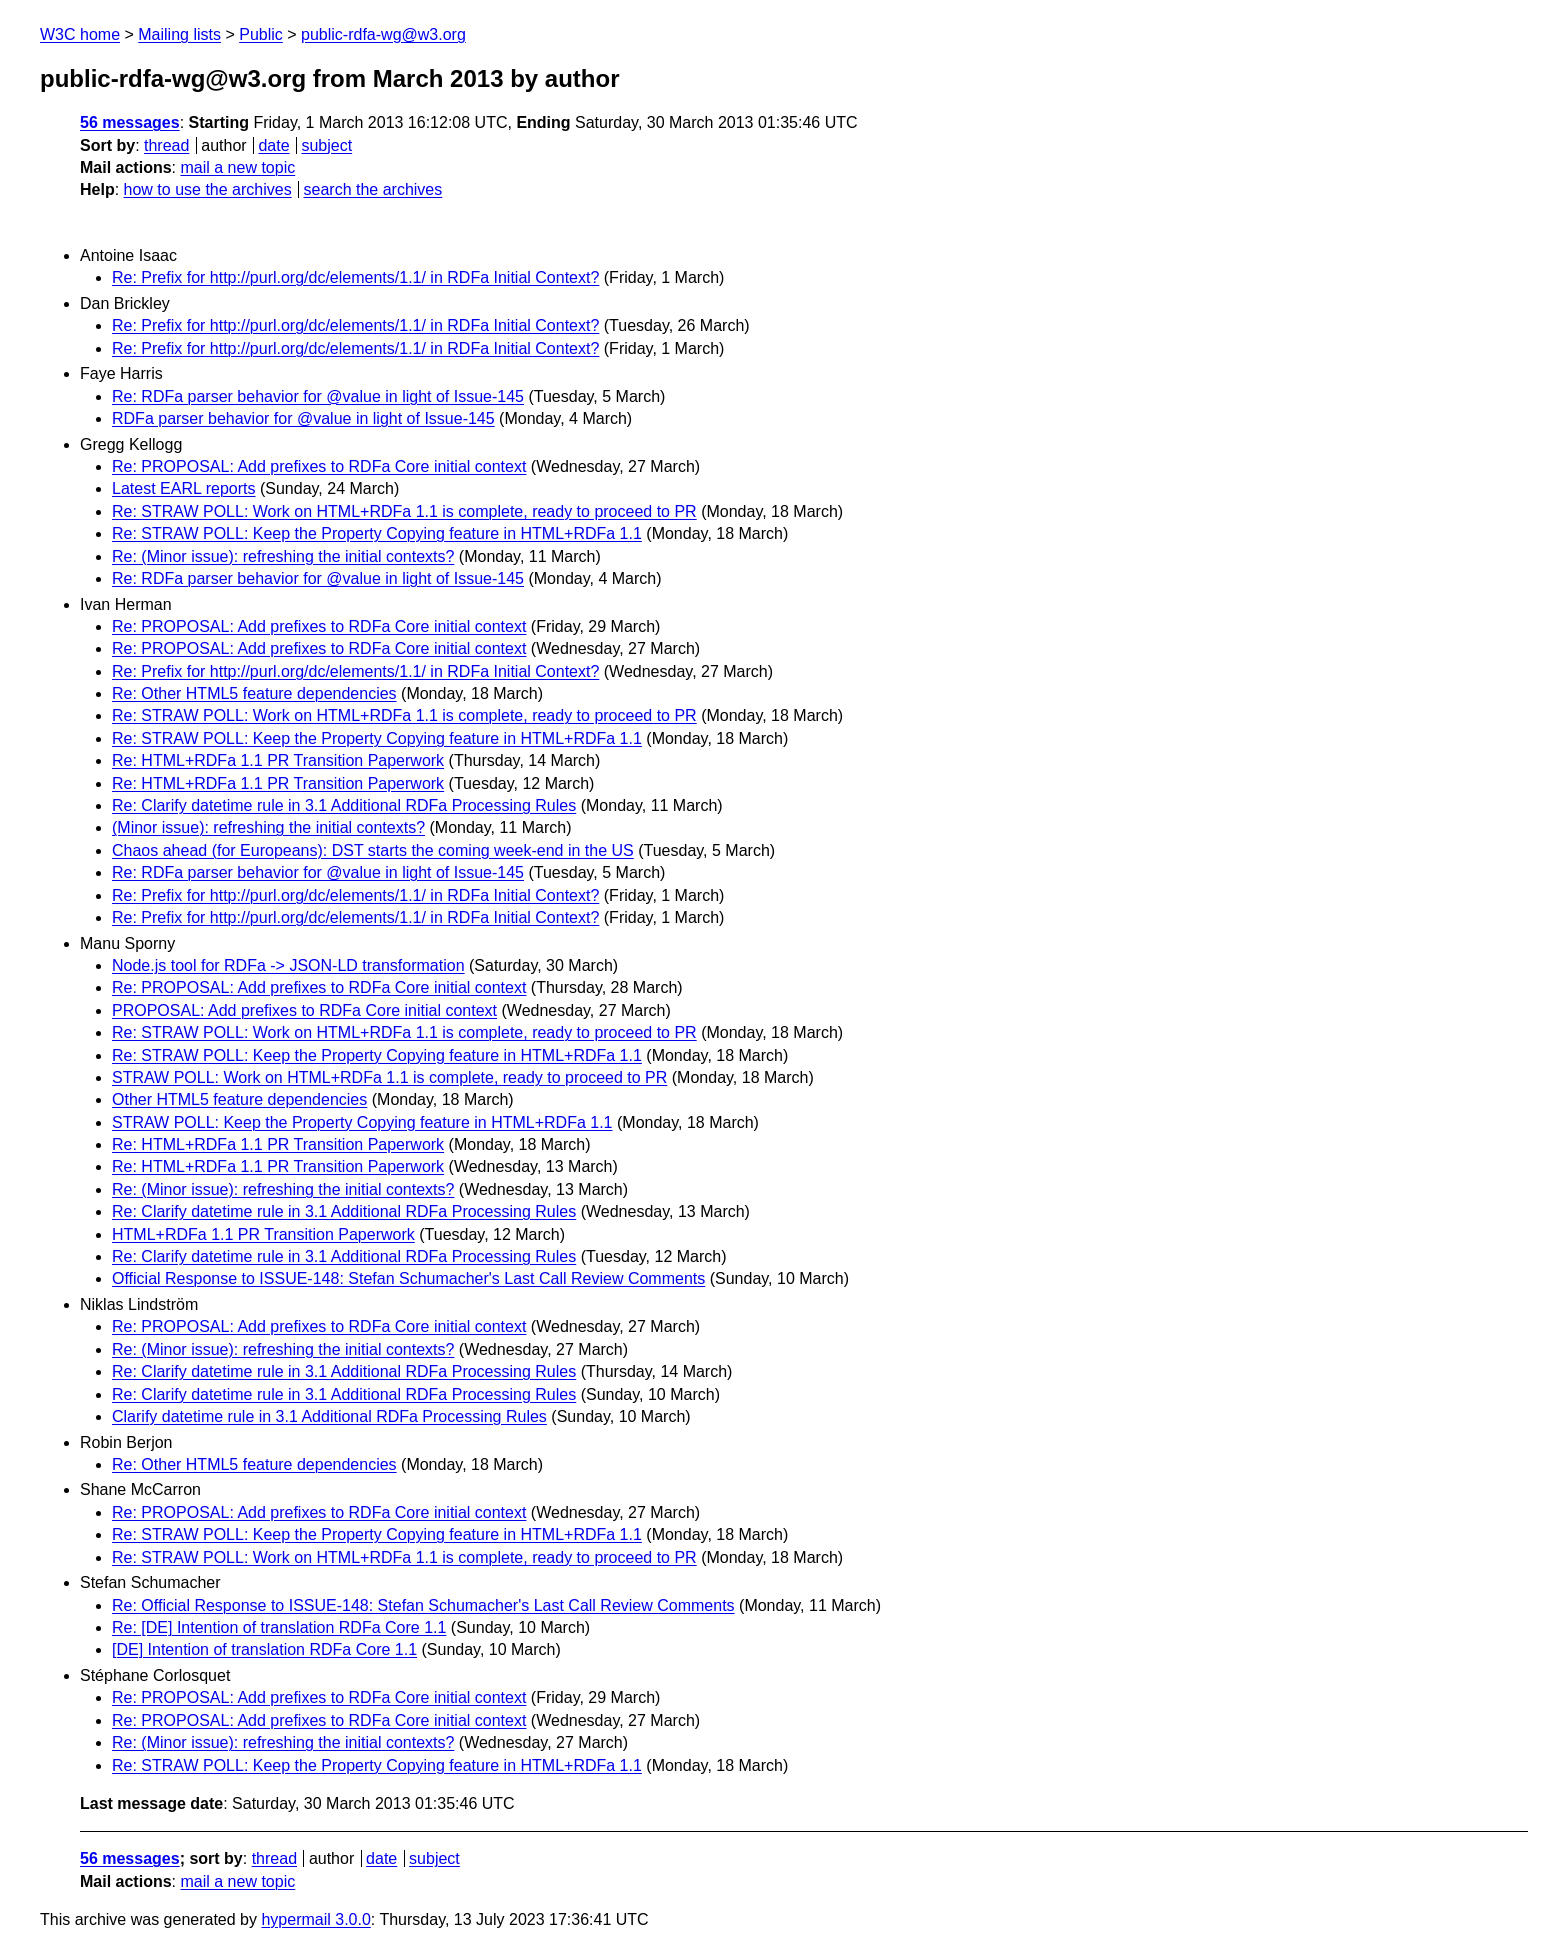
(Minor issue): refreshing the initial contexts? (268, 827)
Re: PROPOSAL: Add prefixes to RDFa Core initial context (319, 466)
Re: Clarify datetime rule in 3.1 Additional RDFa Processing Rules (344, 805)
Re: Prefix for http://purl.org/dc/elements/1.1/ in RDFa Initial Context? (355, 277)
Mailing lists (179, 34)
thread (166, 145)
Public (261, 34)
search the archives (373, 189)
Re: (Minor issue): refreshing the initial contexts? (283, 556)
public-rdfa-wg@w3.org (383, 34)
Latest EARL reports (183, 488)
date (273, 145)
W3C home (80, 34)
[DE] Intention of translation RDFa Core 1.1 (264, 1649)
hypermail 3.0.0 (315, 1919)
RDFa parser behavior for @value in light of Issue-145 (303, 418)
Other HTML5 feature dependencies (239, 1099)
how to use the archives (208, 189)
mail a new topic (237, 167)
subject (326, 145)
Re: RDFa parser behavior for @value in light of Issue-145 (318, 396)
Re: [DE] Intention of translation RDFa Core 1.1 (279, 1627)
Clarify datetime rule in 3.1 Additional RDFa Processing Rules (329, 1416)
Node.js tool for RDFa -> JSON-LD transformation (288, 965)
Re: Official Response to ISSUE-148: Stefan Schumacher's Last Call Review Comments (423, 1605)
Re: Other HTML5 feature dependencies (254, 693)
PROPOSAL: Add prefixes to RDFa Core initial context (304, 1010)
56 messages (130, 122)
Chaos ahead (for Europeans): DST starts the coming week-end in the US (373, 850)
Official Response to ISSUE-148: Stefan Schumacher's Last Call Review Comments (408, 1278)
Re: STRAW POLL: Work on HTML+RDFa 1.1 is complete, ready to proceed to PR (404, 511)
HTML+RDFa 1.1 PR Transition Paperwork (263, 1234)
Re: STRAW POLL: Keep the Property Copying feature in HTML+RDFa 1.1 (377, 533)
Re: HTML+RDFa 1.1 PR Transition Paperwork (278, 760)
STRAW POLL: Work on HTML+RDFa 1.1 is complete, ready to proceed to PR (389, 1077)
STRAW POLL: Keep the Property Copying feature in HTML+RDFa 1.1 (362, 1122)
